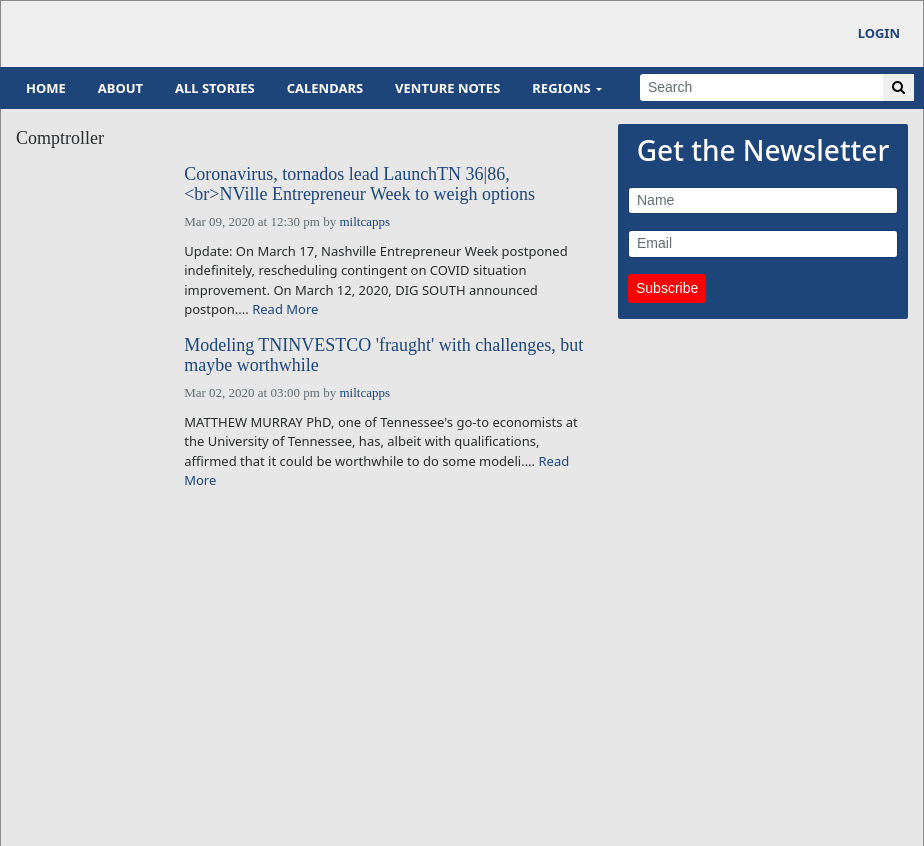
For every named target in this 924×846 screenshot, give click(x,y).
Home (46, 88)
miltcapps (364, 221)
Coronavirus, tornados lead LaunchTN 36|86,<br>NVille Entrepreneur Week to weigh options (359, 184)
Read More (285, 309)
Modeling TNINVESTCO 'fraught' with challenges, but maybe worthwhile (383, 355)
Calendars (325, 88)
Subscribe (667, 288)
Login (879, 33)
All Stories (215, 88)
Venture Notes (447, 88)
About (120, 88)
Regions (561, 88)
